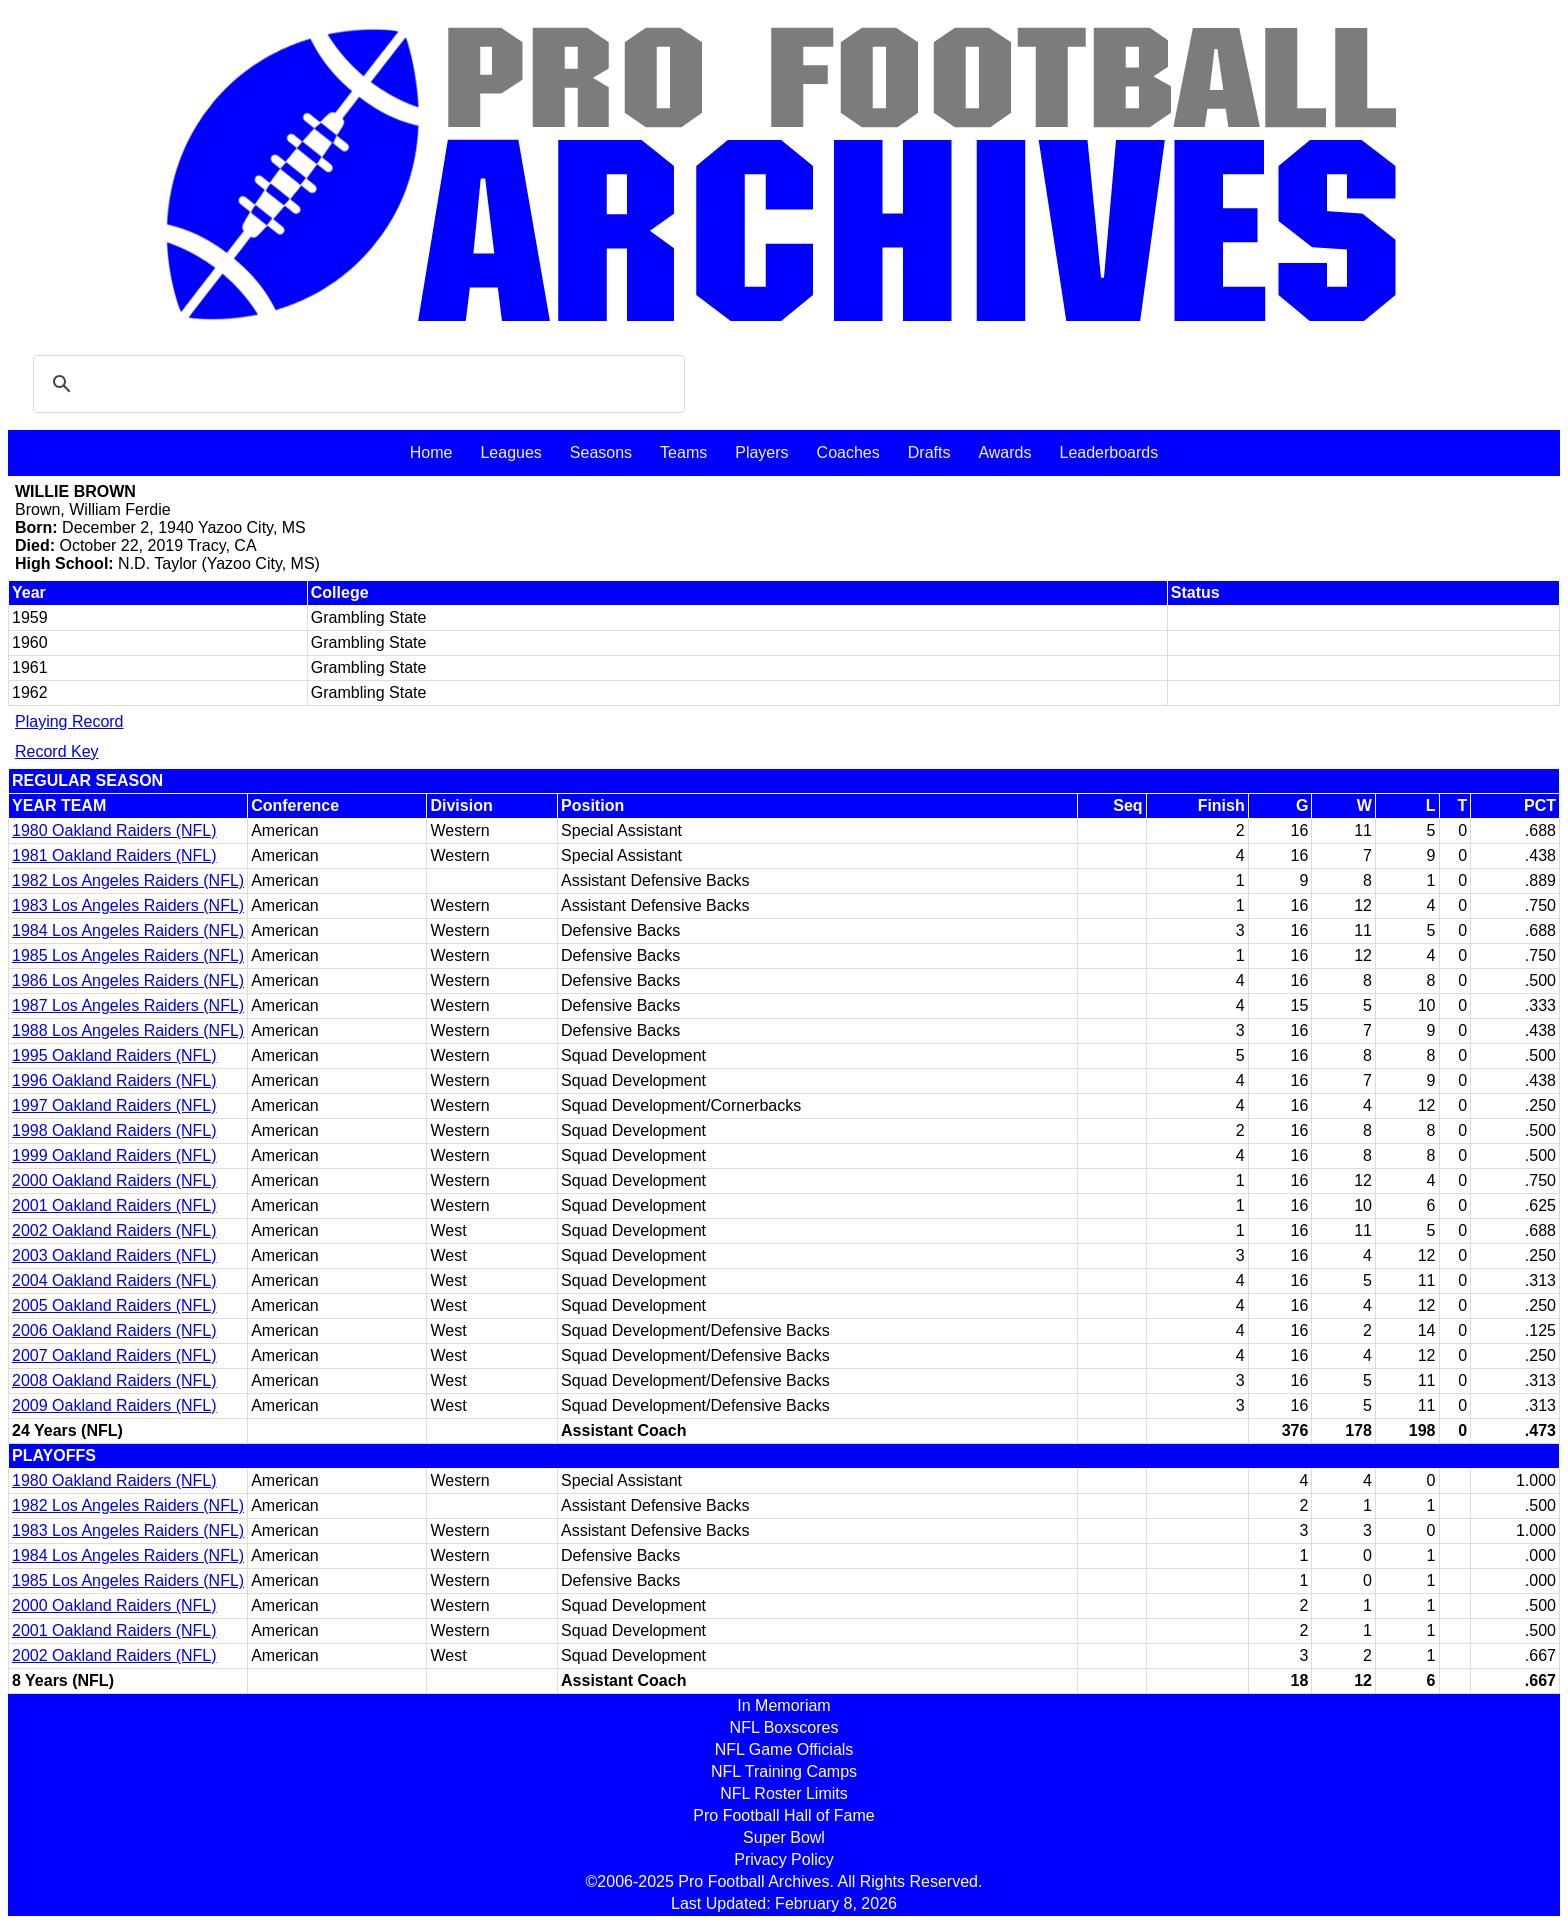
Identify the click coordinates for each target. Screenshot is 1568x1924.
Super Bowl (784, 1837)
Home (431, 452)
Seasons (601, 452)
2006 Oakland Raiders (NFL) (114, 1330)
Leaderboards (1108, 452)
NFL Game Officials (784, 1749)
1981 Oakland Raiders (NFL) (114, 855)
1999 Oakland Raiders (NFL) (114, 1155)
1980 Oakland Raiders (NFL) (114, 830)
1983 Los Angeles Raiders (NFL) (128, 905)
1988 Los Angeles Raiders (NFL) (128, 1030)
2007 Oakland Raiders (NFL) (114, 1355)
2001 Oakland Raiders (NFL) (114, 1205)
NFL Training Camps (784, 1771)
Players (761, 452)
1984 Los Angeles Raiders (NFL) (128, 930)
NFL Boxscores (784, 1727)
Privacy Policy (784, 1859)
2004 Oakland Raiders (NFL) (114, 1280)
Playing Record (69, 721)
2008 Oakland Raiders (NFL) (114, 1380)
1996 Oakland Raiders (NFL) (114, 1080)
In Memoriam (783, 1705)
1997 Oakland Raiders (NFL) (114, 1105)
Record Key (57, 751)
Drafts (929, 452)
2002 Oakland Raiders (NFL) (114, 1230)
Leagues (510, 452)
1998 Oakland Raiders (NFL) (114, 1130)
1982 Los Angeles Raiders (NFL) (128, 880)
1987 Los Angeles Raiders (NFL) (128, 1005)
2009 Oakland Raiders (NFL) (114, 1405)
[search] (356, 384)
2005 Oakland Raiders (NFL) (114, 1305)
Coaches (848, 452)
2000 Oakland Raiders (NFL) (114, 1180)
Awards (1004, 452)
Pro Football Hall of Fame (783, 1815)
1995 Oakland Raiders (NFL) (114, 1055)
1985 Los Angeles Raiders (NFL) (128, 955)
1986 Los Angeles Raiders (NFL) (128, 980)
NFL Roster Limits (783, 1793)
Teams (683, 452)
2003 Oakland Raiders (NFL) (114, 1255)
